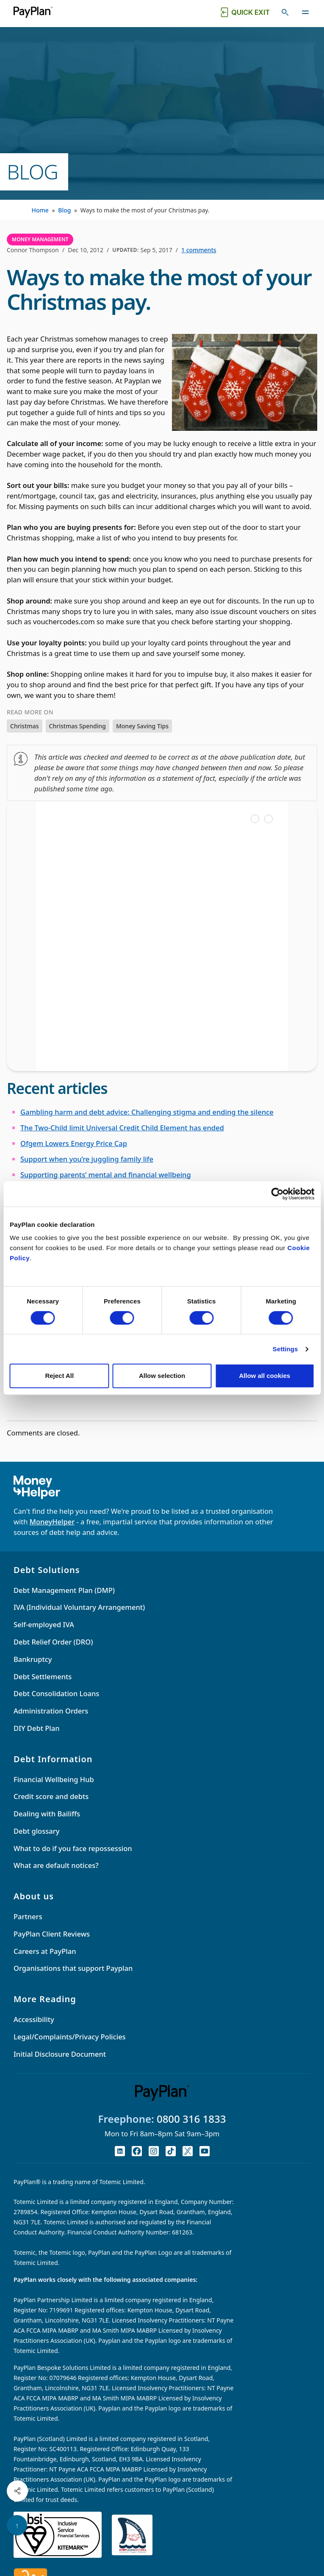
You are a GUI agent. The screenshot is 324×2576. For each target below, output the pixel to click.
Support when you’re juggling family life (86, 1159)
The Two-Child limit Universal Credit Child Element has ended (122, 1127)
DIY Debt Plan (37, 1728)
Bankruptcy (33, 1659)
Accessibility (34, 2019)
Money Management (40, 239)
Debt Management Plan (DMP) (64, 1590)
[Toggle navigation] (305, 12)
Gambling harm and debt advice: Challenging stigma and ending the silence (147, 1112)
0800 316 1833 (191, 2119)
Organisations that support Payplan (73, 1968)
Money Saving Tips (142, 726)
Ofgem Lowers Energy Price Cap (73, 1143)
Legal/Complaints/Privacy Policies (70, 2037)
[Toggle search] (285, 12)
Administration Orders (51, 1711)
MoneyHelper (52, 1521)
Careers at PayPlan (45, 1951)
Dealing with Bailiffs (47, 1813)
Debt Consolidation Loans (56, 1693)
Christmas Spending (77, 726)
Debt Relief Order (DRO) (53, 1642)
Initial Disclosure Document (60, 2054)
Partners (28, 1916)
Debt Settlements (43, 1676)
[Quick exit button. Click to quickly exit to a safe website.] (244, 12)
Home (40, 210)
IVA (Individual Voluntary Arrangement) (79, 1607)
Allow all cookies (264, 1375)
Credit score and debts (51, 1796)
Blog (64, 210)
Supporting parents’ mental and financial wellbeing (105, 1174)
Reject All (59, 1375)
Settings (285, 1349)
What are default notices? (56, 1865)
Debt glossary (36, 1831)
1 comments (198, 250)
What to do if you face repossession (73, 1848)
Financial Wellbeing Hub (54, 1779)
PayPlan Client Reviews (52, 1934)
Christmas (24, 726)
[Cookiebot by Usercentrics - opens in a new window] (277, 1193)
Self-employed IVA (44, 1624)
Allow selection (162, 1375)
